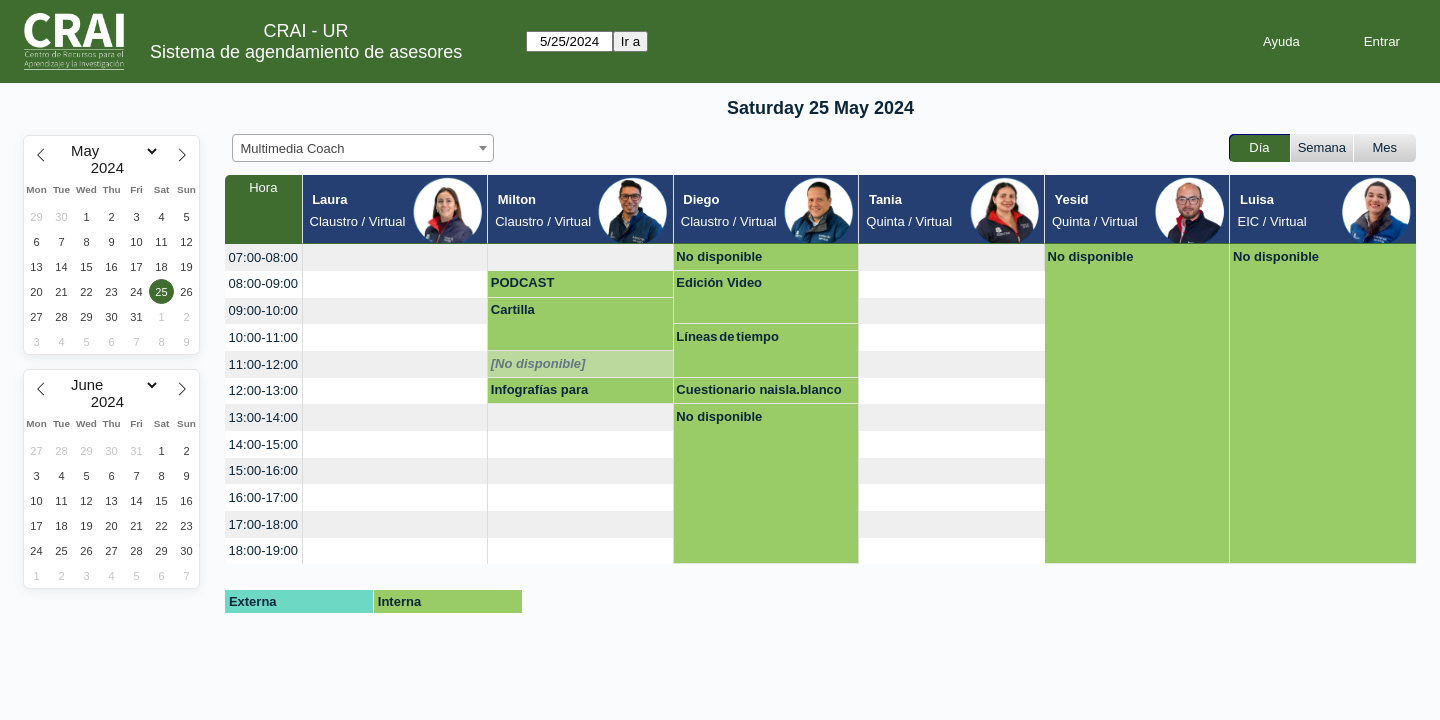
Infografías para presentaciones (540, 393)
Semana (1322, 147)
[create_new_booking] (395, 257)
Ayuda (1281, 41)
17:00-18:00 (263, 524)
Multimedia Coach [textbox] (293, 148)
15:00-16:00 (263, 470)
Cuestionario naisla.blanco (758, 389)
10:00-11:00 (263, 337)
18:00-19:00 (263, 550)
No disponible (719, 256)
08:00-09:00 (263, 283)
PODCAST (523, 282)
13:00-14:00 (263, 417)
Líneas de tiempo (727, 336)
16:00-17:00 (263, 497)
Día (1259, 147)
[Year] (112, 168)
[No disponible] (538, 363)
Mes (1385, 147)
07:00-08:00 (263, 257)
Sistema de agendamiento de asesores (306, 52)
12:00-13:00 (263, 390)
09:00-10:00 (263, 310)
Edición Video (719, 282)
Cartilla (513, 309)
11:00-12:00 (263, 364)
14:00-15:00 (263, 444)
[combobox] (363, 148)
